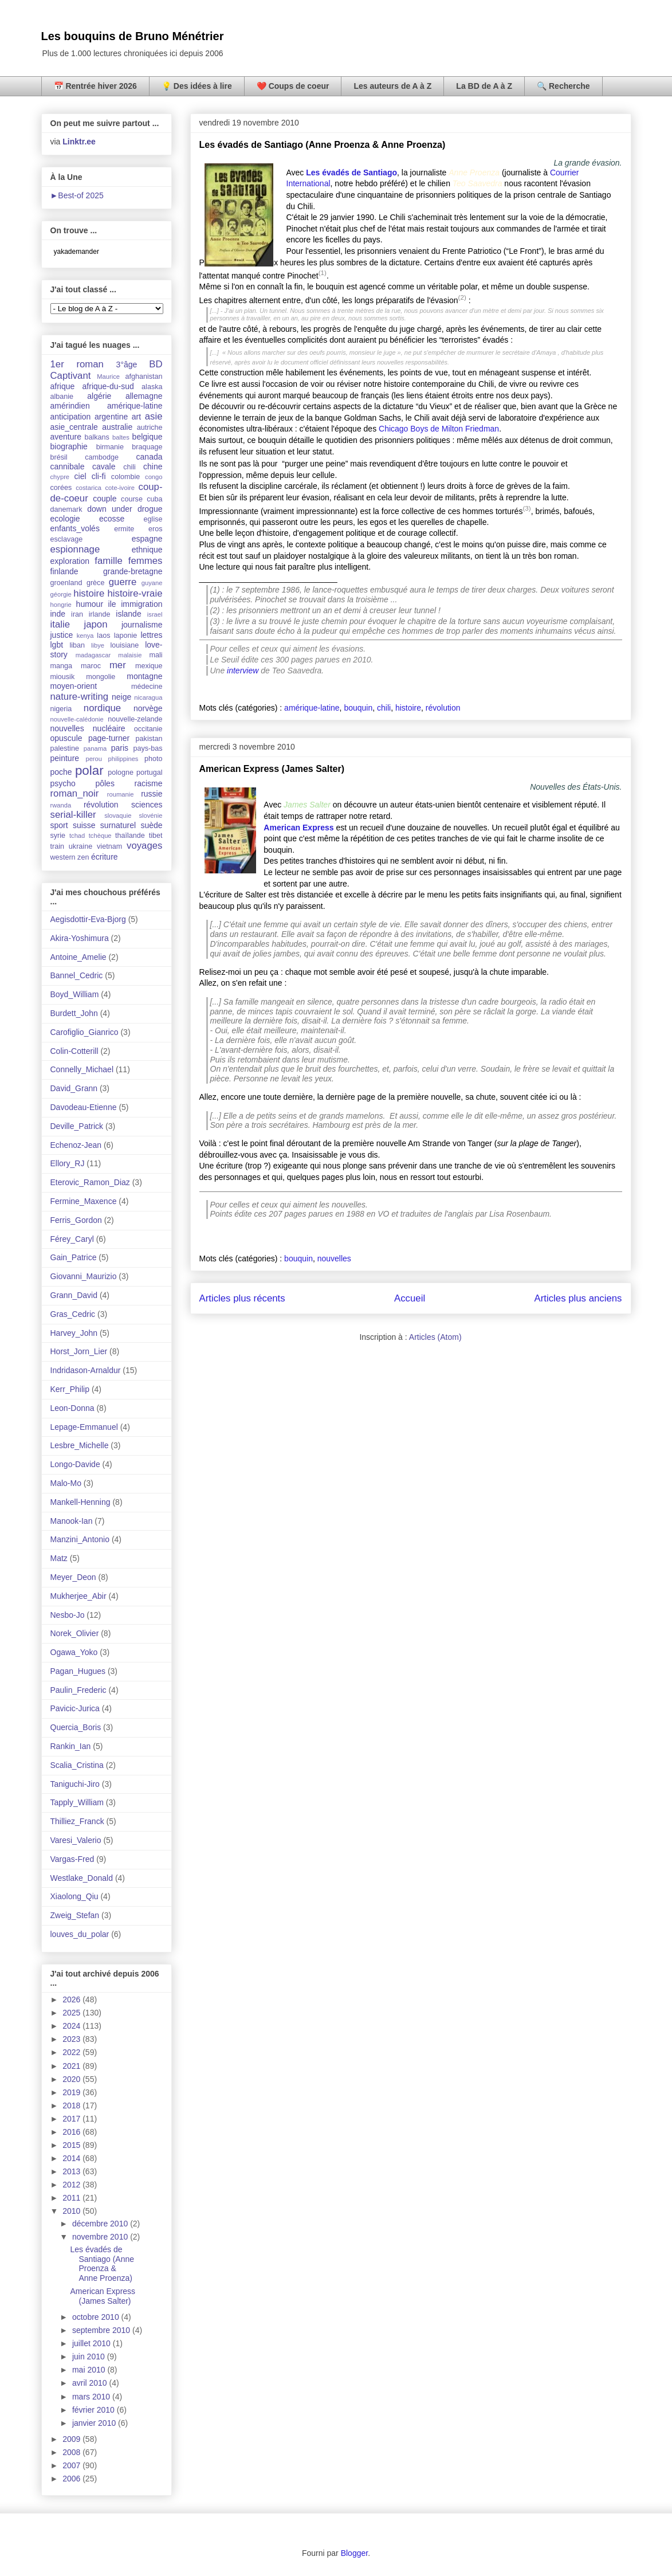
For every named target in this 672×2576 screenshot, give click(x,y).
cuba (154, 499)
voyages (145, 845)
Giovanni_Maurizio (83, 1276)
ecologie (65, 518)
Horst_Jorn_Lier (79, 1351)
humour (89, 604)
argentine (111, 416)
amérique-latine (312, 707)
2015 (72, 2145)
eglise (153, 519)
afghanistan (143, 377)
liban (77, 645)
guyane (152, 582)
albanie (62, 397)
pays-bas (147, 748)
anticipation (70, 416)
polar (89, 770)
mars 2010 (92, 2396)
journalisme (142, 624)
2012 (72, 2184)
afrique (62, 386)
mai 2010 (89, 2369)
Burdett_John (74, 1013)
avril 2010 (90, 2382)
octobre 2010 (96, 2317)
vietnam (109, 846)
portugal (149, 773)
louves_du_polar (79, 1934)
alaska (152, 387)
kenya (85, 635)
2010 (72, 2211)
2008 (72, 2452)
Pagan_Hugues (78, 1671)
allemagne (144, 396)
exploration (70, 561)
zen (83, 857)
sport (59, 825)
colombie (125, 477)
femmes (145, 560)
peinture (65, 758)
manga (61, 666)
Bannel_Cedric (76, 975)
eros (155, 529)
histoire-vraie (134, 593)
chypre (60, 476)
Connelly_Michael (82, 1069)
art (136, 416)
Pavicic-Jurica (75, 1708)
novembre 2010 (101, 2236)
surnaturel (118, 825)
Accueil (409, 1298)
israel (155, 614)
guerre (123, 582)
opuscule (66, 738)
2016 (72, 2131)
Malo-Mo (65, 1483)
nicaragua (148, 697)
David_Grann (74, 1088)
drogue (150, 508)
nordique (102, 708)
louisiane (125, 645)
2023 (72, 2039)
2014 (72, 2158)
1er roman (77, 364)
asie (154, 416)
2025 (72, 2012)
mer (117, 665)
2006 (72, 2478)
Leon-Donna (72, 1408)
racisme (148, 783)
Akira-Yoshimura (79, 938)
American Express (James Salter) (271, 769)
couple (104, 498)
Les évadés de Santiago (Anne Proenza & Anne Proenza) (322, 145)
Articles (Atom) (435, 1337)
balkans (96, 437)
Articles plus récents (242, 1298)
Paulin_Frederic (78, 1690)
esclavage (66, 539)
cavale (103, 466)
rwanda (61, 805)
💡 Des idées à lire (197, 86)
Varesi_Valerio (75, 1840)
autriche (150, 428)
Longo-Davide (75, 1464)
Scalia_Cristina (77, 1765)
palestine (64, 748)
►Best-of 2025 (77, 195)
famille (109, 560)
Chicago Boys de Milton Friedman (439, 428)
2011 (72, 2197)
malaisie (130, 655)
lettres (151, 635)
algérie (99, 396)
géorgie (61, 594)
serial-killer (73, 814)
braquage (147, 447)
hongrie (61, 604)
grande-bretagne (133, 571)
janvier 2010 (95, 2423)
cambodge (102, 457)
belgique (147, 436)
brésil (59, 457)
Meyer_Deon (73, 1577)
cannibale (67, 466)
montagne (144, 676)
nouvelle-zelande (135, 719)
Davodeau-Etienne (83, 1107)
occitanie (148, 729)
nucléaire (109, 728)
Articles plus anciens (578, 1298)
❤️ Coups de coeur (293, 86)
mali (155, 655)
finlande (64, 571)
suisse (84, 825)
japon (95, 624)
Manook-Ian (71, 1521)
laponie (125, 636)
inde (57, 613)
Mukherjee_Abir (78, 1596)
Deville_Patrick (77, 1126)
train (57, 846)
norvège (148, 708)
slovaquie (117, 815)
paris (119, 747)
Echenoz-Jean (76, 1145)
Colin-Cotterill (74, 1051)
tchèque (100, 835)
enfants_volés (75, 528)
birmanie (110, 447)
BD (155, 364)
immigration (141, 604)
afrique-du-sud (108, 386)
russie (151, 793)
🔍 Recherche (563, 86)
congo (153, 476)
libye (97, 645)
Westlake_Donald (81, 1878)
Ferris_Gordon (76, 1220)
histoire (408, 707)
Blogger (354, 2553)
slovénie (150, 815)
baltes (120, 437)
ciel (80, 476)
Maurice (108, 376)
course (132, 499)
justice (61, 635)
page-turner (108, 738)
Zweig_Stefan (75, 1915)
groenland (66, 583)
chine (152, 466)
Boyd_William (74, 994)
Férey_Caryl (72, 1239)
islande (128, 613)
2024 (72, 2025)
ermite (124, 529)
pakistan (149, 739)
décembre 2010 (101, 2223)
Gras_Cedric (73, 1314)
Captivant (70, 375)
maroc (91, 666)
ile (112, 604)
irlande (100, 614)
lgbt (57, 644)
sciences (146, 804)
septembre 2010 (102, 2330)
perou (93, 758)
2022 (72, 2052)
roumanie (120, 794)
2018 (72, 2105)
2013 (72, 2171)
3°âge (126, 364)
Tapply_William (77, 1802)
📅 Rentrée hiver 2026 (95, 86)
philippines (123, 758)
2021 (72, 2066)
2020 (72, 2079)
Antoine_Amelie (78, 957)
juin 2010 (89, 2356)
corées (61, 488)
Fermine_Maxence (83, 1201)
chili (384, 707)
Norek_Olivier (74, 1633)
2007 (72, 2465)
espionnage (75, 549)
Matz (59, 1558)
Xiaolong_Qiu (74, 1896)
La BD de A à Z (484, 86)
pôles (104, 783)
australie (117, 427)
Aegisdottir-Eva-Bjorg (88, 919)
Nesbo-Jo (67, 1615)
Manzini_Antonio (80, 1539)
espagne (147, 538)
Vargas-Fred (72, 1859)
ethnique (147, 549)
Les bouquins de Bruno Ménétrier (132, 36)
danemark (66, 509)
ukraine (80, 846)
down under (109, 508)
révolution (443, 707)
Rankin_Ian (70, 1746)
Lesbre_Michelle (79, 1445)
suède (151, 825)
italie (60, 624)
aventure (65, 436)
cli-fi (99, 476)
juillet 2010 (92, 2343)
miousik (62, 677)
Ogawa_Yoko (74, 1652)
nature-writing (79, 696)
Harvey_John (74, 1333)
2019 (72, 2092)
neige (121, 696)
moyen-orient (73, 686)
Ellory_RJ (67, 1163)
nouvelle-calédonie (77, 719)
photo (153, 759)
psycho (63, 783)
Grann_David (74, 1295)
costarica (88, 487)
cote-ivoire (120, 487)
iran (77, 614)
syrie (58, 836)
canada (149, 456)
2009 (72, 2439)
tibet (156, 836)
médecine (147, 687)
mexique (149, 666)
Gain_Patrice (73, 1257)
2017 (72, 2118)
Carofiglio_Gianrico (84, 1032)
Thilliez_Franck (77, 1821)
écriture (104, 856)
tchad (77, 835)
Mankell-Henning (80, 1502)
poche (61, 772)
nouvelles (334, 1258)
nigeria (61, 709)
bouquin (358, 707)
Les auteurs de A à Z (392, 86)
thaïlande (130, 836)
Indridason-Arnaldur (85, 1370)
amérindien (70, 405)
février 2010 (94, 2409)
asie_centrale (74, 427)
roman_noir (74, 793)
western (63, 857)
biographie (69, 446)
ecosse (111, 518)
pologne (120, 773)
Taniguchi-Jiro (75, 1784)
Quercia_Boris (75, 1727)
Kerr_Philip (69, 1389)
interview (242, 670)
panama (95, 748)
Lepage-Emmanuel (84, 1427)
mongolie (100, 677)
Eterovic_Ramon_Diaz (90, 1182)
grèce (96, 583)
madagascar (93, 655)
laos (103, 636)
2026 (72, 1999)
